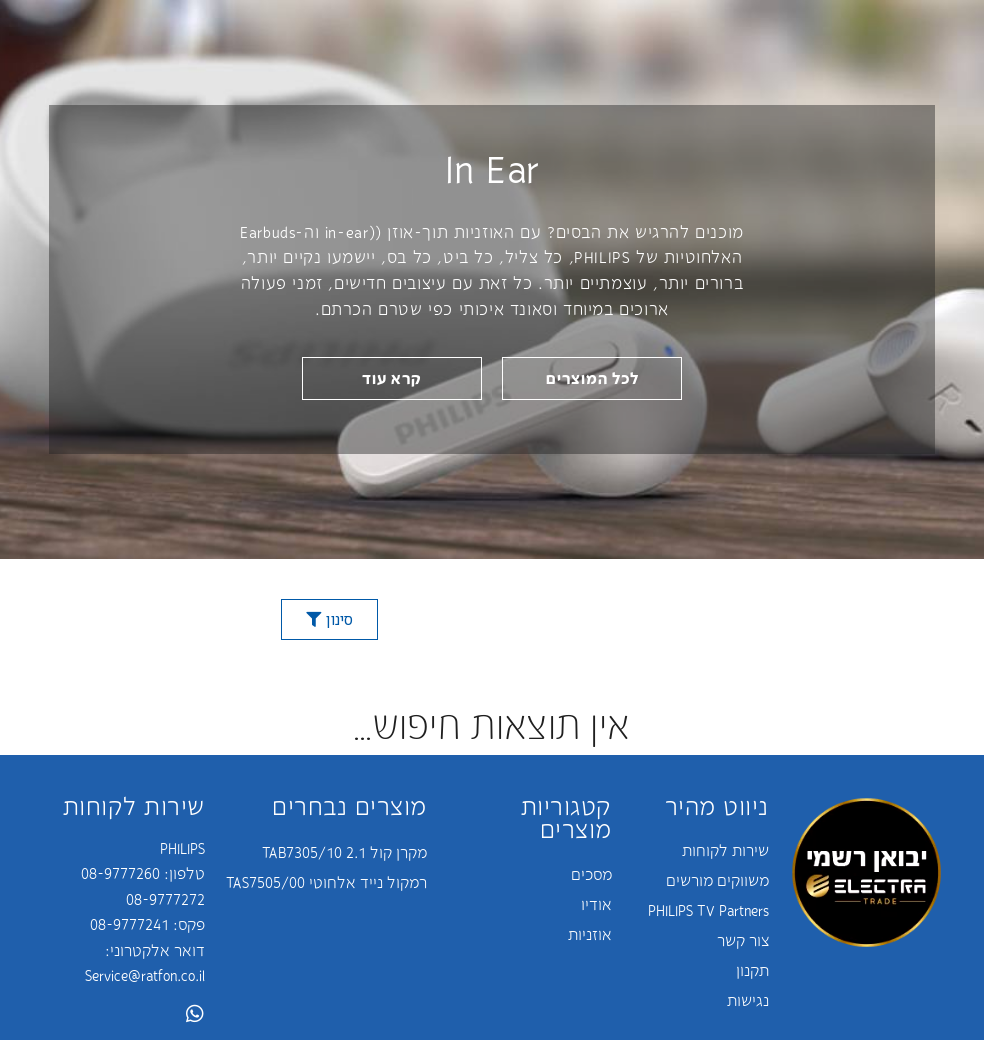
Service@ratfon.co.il (145, 975)
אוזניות (590, 934)
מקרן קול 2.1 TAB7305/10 (344, 852)
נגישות (748, 1000)
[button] (592, 378)
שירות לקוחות (725, 850)
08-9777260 (120, 873)
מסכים (591, 874)
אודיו (596, 904)
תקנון (752, 970)
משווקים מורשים (717, 880)
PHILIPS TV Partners (708, 910)
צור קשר (743, 940)
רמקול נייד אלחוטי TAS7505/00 (326, 882)
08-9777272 (165, 899)
